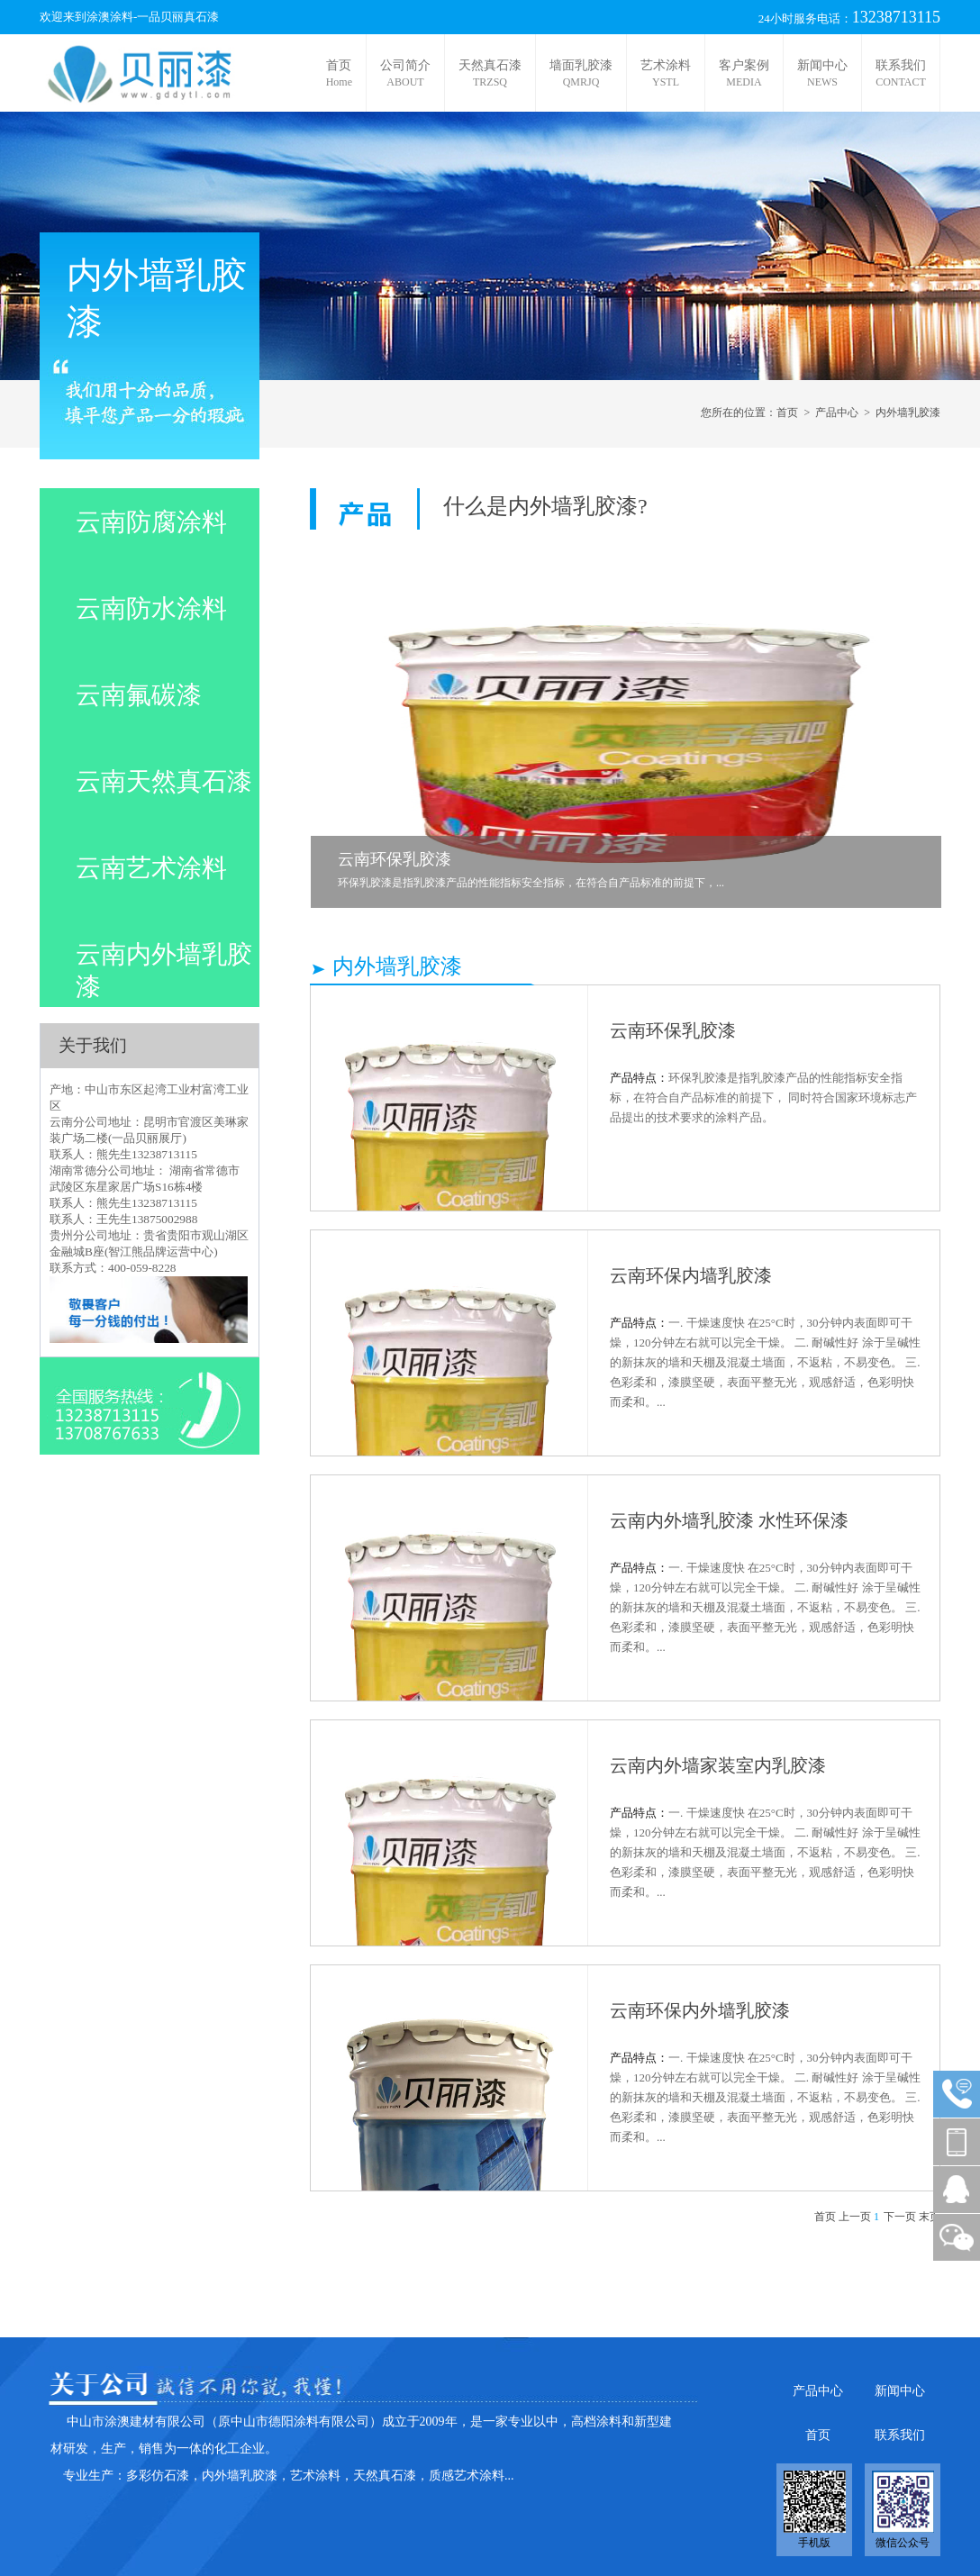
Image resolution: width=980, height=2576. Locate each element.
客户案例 (744, 74)
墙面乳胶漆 (580, 74)
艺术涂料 (665, 74)
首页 (339, 74)
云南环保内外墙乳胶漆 (700, 2010)
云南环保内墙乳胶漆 (691, 1275)
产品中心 (836, 412)
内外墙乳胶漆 (908, 412)
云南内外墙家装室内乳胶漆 (718, 1765)
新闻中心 (822, 74)
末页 (929, 2216)
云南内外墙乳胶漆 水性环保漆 (729, 1520)
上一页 (855, 2216)
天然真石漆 (490, 74)
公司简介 (405, 74)
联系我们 (901, 74)
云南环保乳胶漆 (394, 859)
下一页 (900, 2216)
